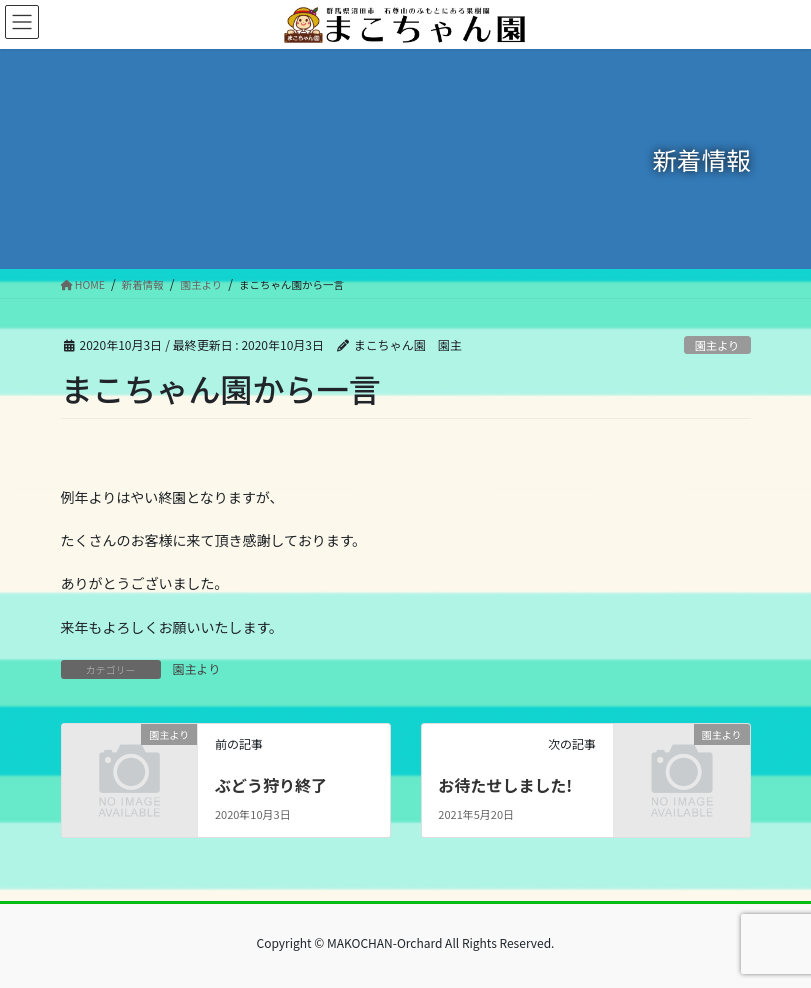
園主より (717, 345)
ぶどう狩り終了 (271, 785)
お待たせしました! (505, 785)
